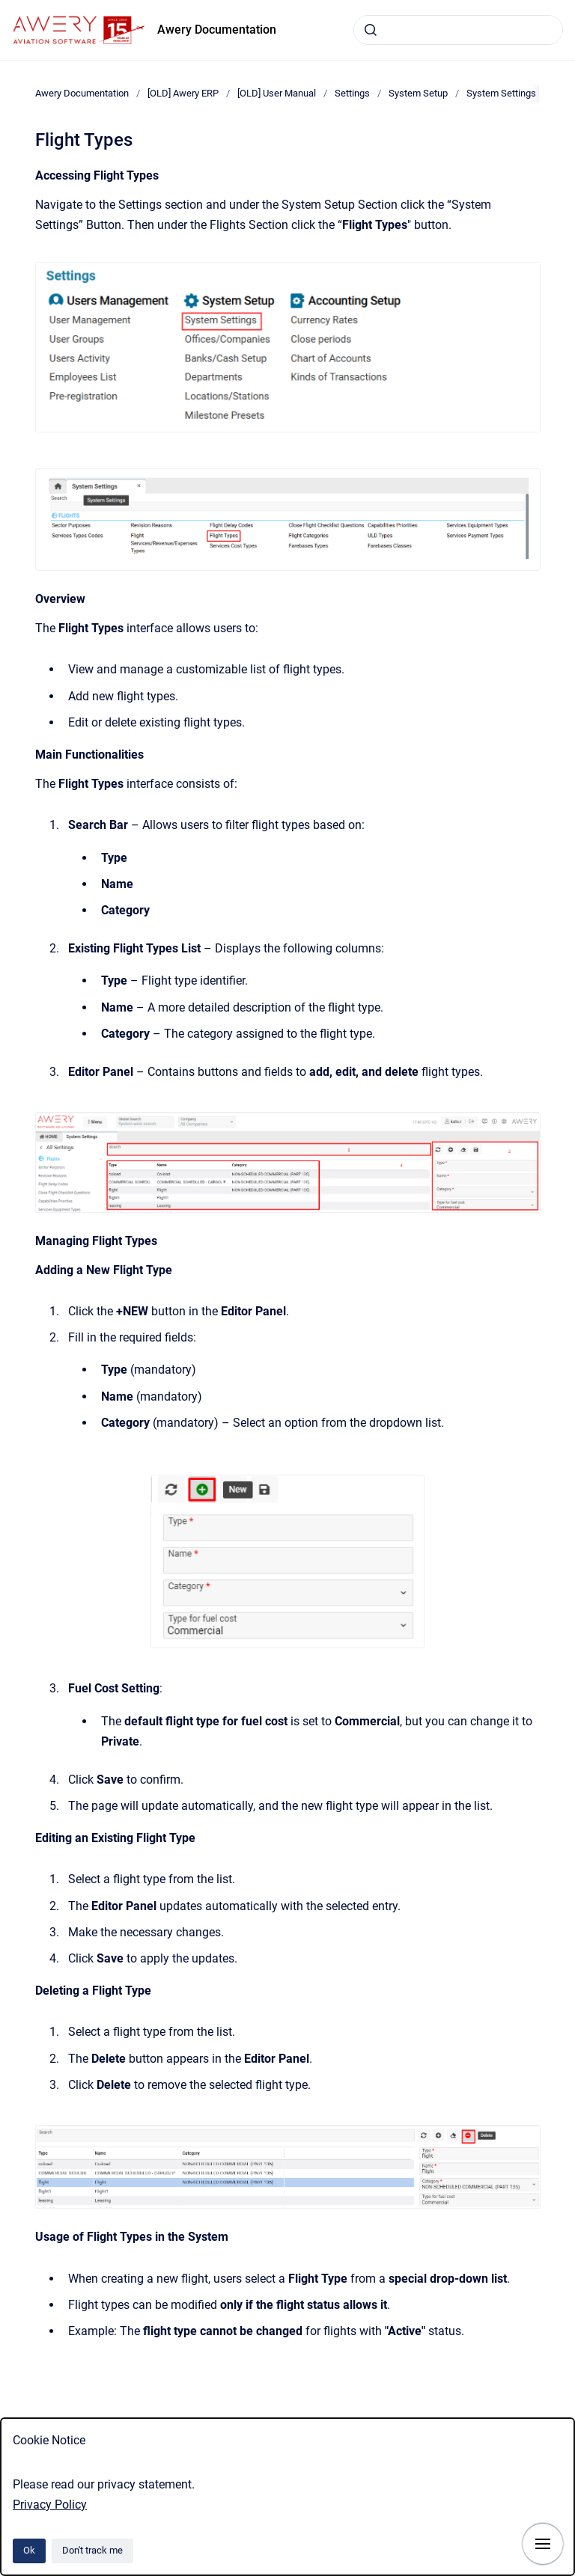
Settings (352, 93)
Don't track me (92, 2550)
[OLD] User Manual (276, 93)
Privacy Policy (50, 2504)
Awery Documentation (216, 29)
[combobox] (458, 30)
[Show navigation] (543, 2544)
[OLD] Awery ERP (183, 93)
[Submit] (371, 30)
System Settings (501, 93)
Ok (29, 2550)
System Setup (418, 93)
